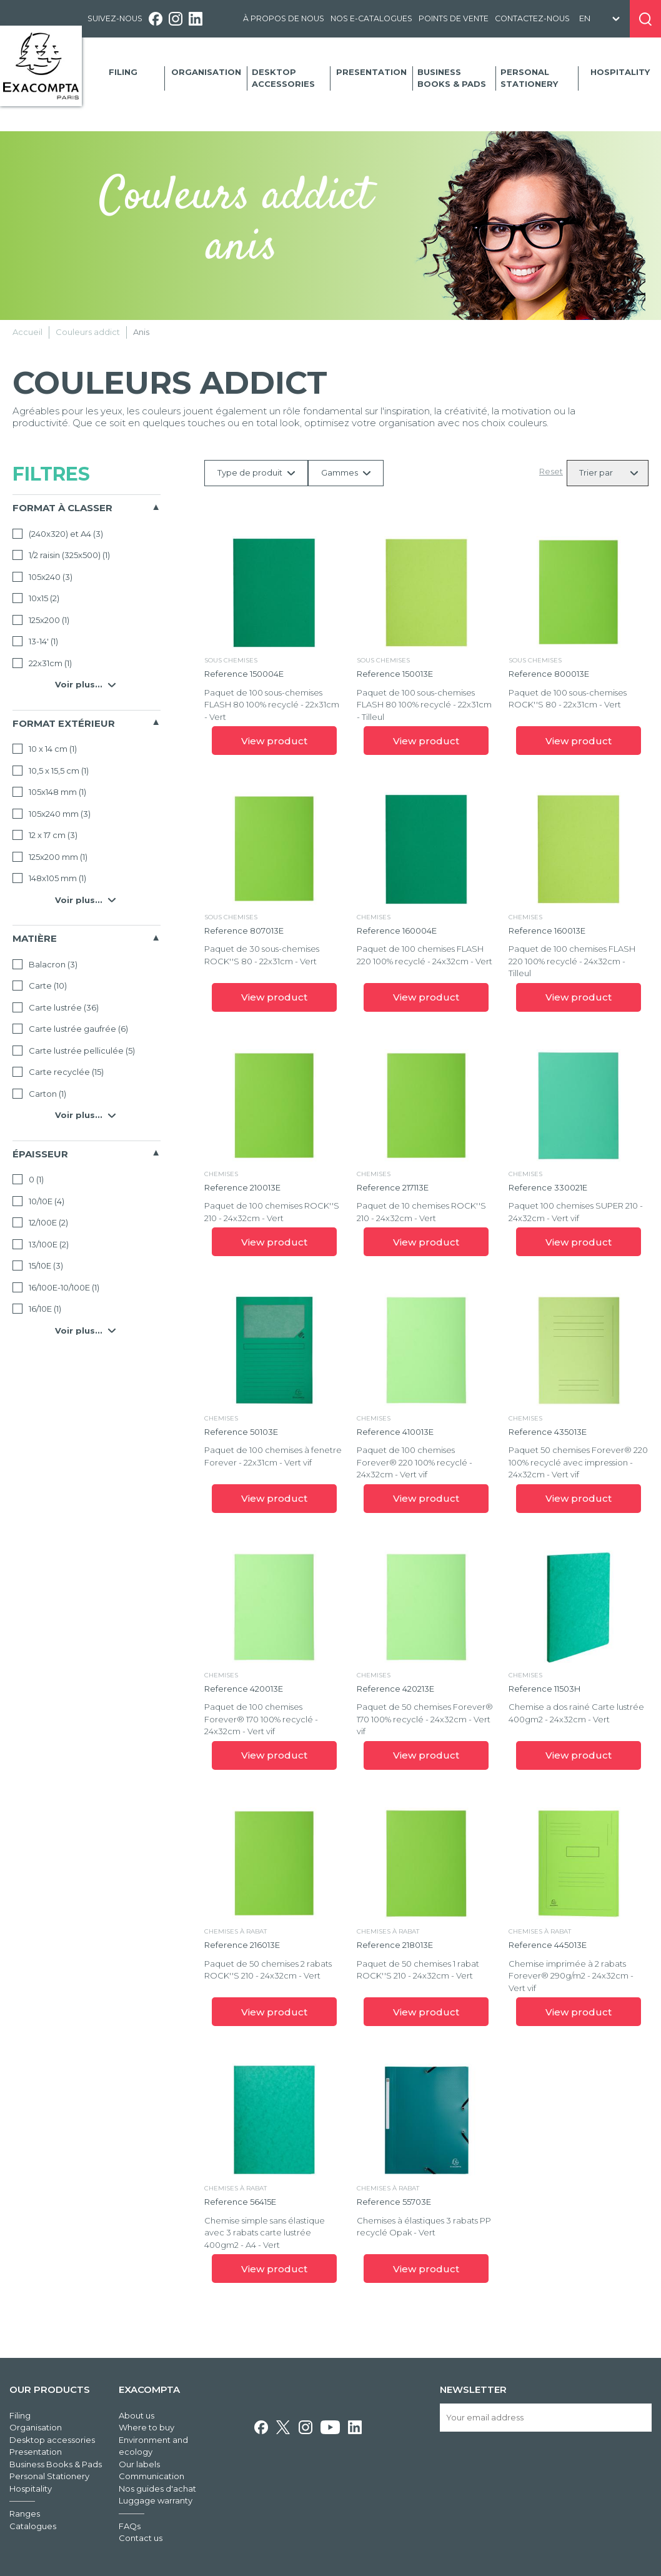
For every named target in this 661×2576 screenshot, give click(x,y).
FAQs (130, 2526)
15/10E (37, 1266)
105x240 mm (51, 814)
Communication (151, 2476)
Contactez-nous (532, 18)
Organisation (206, 72)
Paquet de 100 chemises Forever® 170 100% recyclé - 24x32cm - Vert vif (261, 1719)
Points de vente (454, 18)
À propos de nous (283, 18)
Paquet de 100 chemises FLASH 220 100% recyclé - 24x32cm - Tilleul (572, 961)
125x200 (40, 620)
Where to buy (146, 2427)
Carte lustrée (55, 1007)
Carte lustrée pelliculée (73, 1051)
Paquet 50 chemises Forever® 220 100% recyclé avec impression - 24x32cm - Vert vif (578, 1462)
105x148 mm (49, 792)
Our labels (139, 2464)
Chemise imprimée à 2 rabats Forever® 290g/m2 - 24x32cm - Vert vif (571, 1976)
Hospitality (620, 72)
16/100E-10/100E (55, 1287)
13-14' (35, 641)
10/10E (38, 1201)
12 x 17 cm (44, 835)
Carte (39, 986)
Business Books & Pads (451, 78)
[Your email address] (546, 2418)
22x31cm (42, 663)
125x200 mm (49, 857)
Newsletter (473, 2389)
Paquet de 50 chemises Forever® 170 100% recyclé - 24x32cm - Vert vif (425, 1719)
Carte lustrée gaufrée (70, 1029)
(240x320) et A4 (57, 534)
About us (136, 2415)
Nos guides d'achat (157, 2489)
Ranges (24, 2514)
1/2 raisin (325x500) (61, 555)
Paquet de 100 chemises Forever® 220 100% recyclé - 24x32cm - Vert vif (414, 1462)
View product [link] (274, 741)
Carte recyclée (58, 1072)
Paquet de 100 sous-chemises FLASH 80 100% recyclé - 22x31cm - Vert (271, 704)
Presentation (371, 72)
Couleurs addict (88, 332)
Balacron (44, 964)
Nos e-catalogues (371, 18)
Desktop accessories (283, 78)
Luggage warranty (155, 2500)
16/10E (36, 1309)
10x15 (35, 598)
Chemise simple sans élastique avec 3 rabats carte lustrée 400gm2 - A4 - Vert (264, 2232)
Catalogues (32, 2526)
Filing (123, 72)
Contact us (140, 2538)
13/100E (40, 1244)
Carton (39, 1094)
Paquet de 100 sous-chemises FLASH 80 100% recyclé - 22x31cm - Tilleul (424, 704)
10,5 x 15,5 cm (50, 771)
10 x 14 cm (44, 749)
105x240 (42, 577)
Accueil (27, 332)
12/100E (40, 1222)
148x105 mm (49, 878)
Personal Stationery (529, 78)
